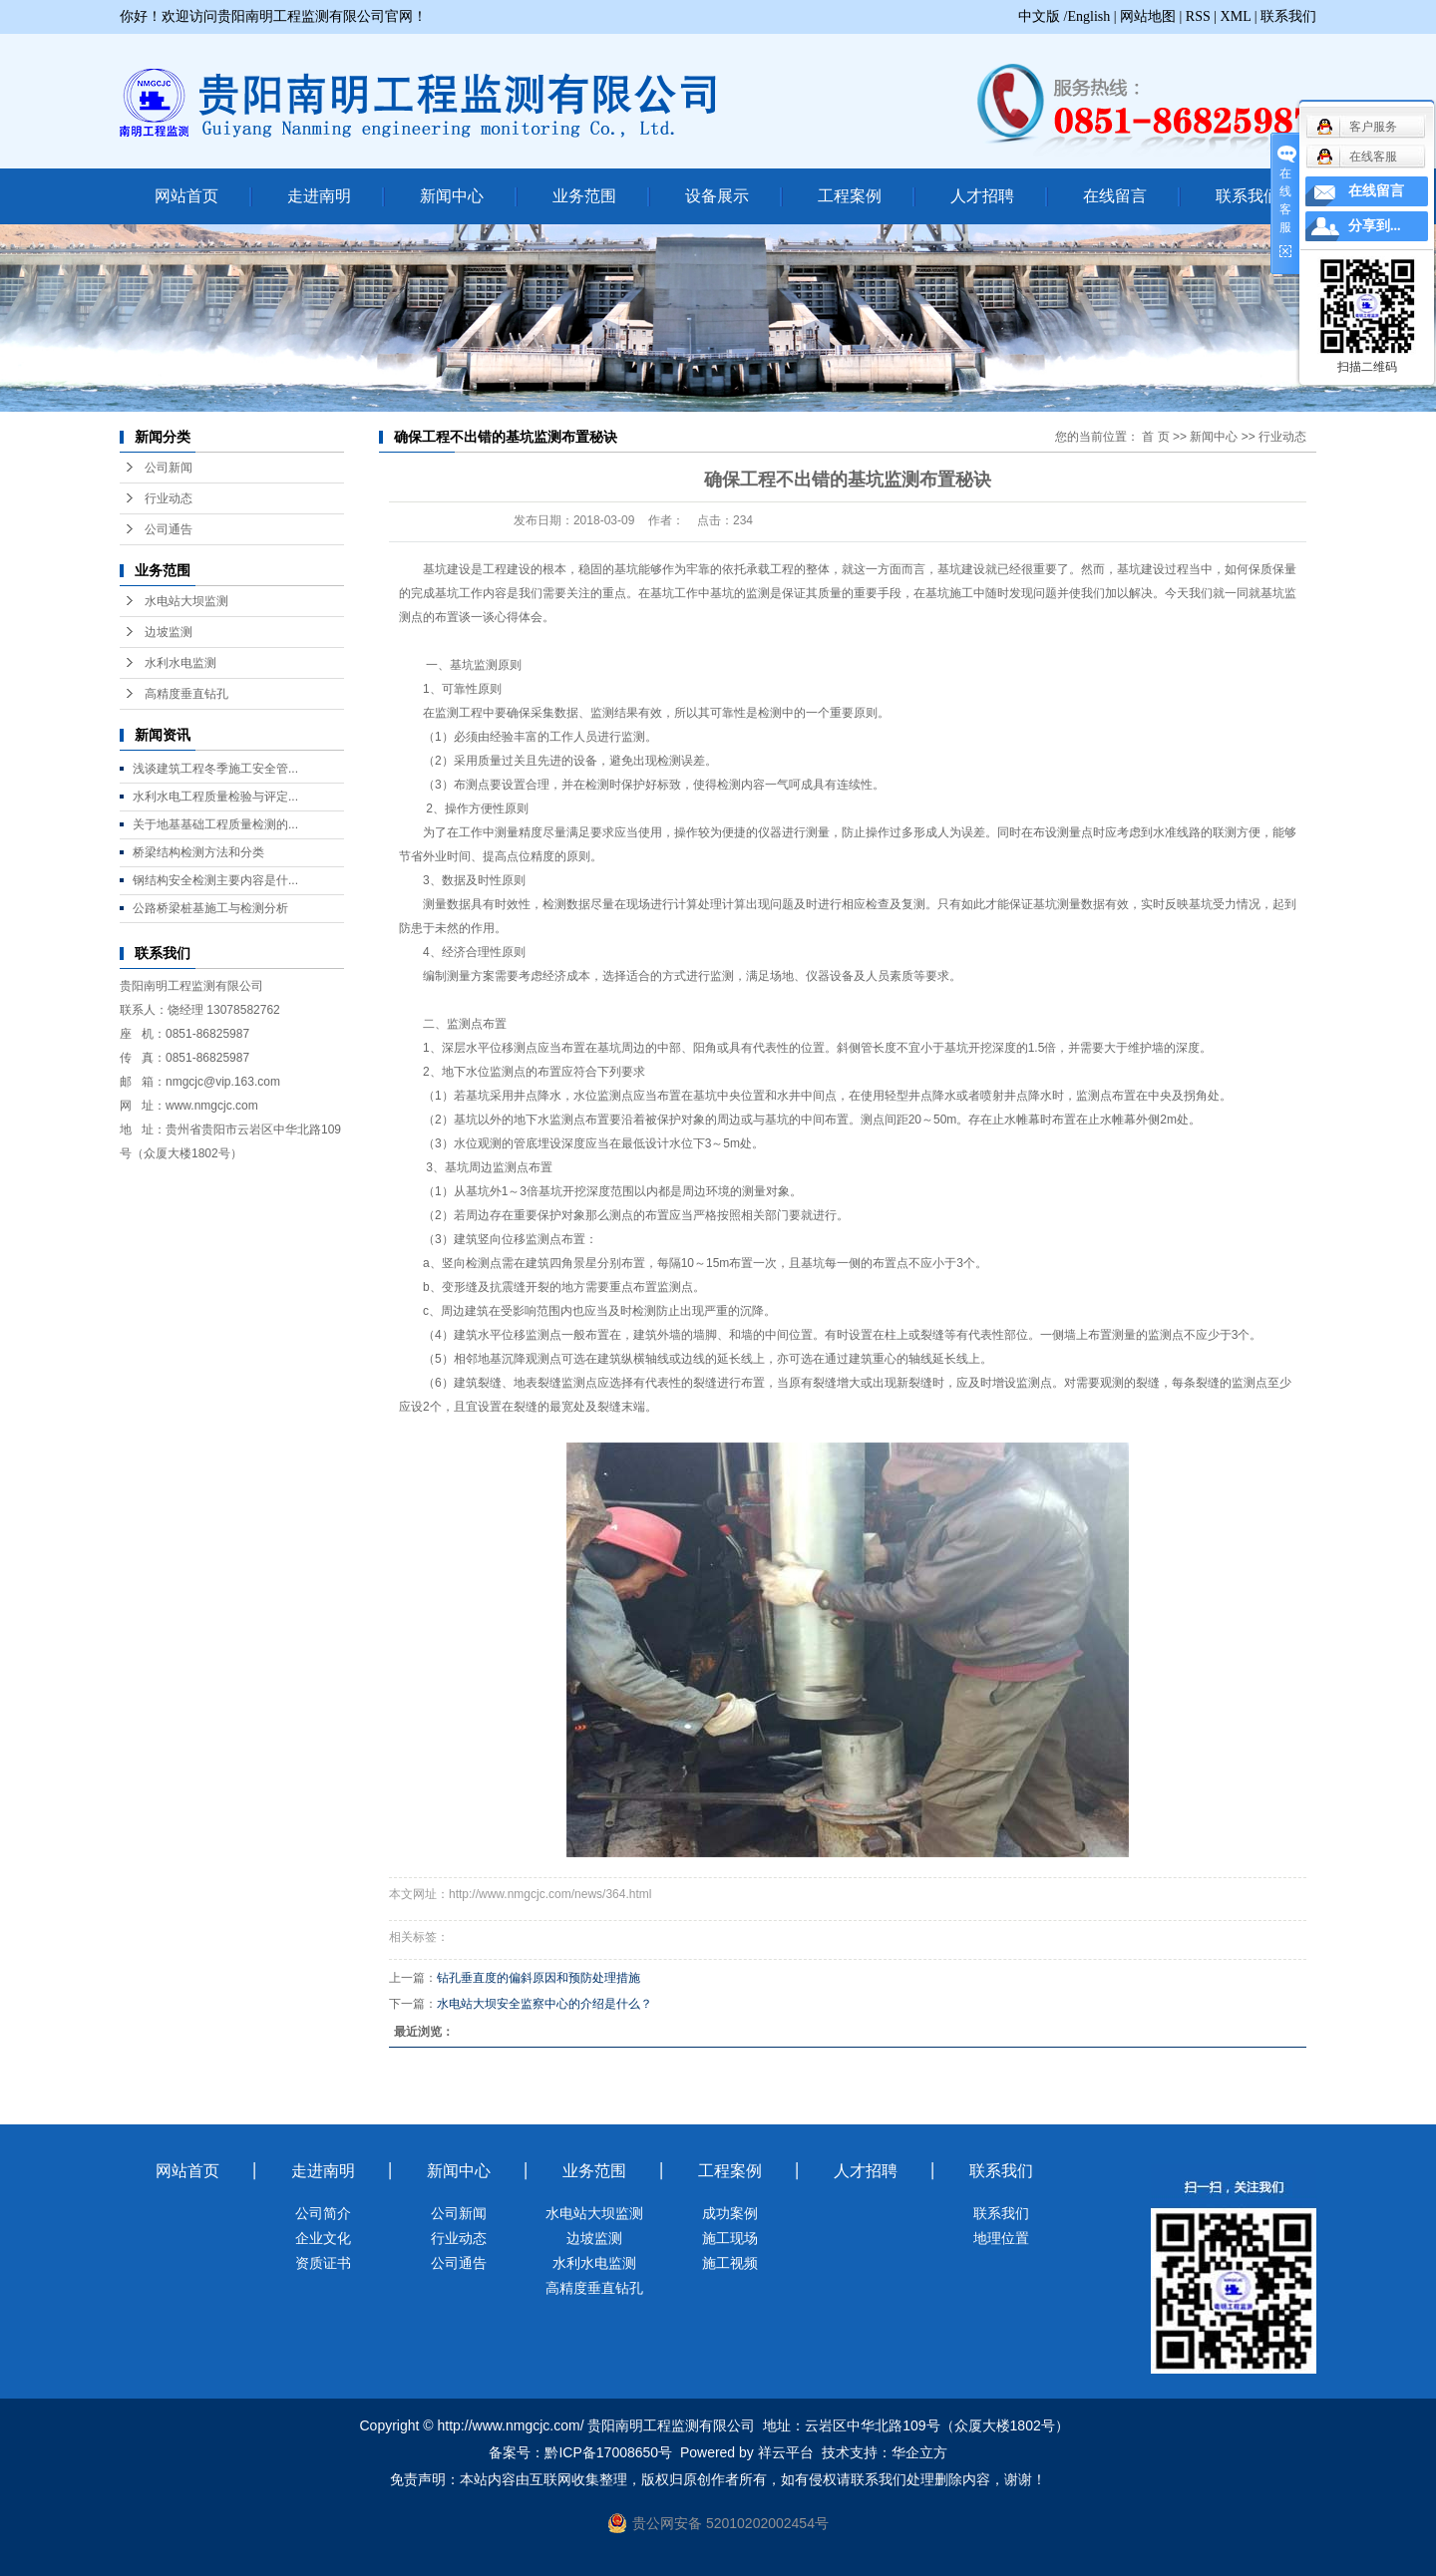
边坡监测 (168, 632)
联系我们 (1288, 16)
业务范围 (584, 195)
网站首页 (186, 195)
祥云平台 (786, 2452)
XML (1236, 16)
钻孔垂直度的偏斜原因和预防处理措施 (538, 1978)
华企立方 (919, 2452)
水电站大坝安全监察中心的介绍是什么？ (544, 2004)
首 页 (1155, 437)
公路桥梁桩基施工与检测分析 (210, 908)
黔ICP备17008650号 (608, 2452)
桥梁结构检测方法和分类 (198, 852)
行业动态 (168, 498)
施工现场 (730, 2238)
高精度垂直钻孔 (186, 694)
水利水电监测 (180, 663)
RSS (1198, 16)
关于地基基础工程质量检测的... (215, 824)
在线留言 (1115, 195)
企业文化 (323, 2238)
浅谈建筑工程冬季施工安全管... (215, 769)
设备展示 (717, 195)
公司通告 (168, 529)
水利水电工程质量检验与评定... (215, 797)
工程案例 (850, 195)
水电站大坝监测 (186, 601)
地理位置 (1001, 2238)
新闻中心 (452, 195)
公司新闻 (168, 468)
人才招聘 (982, 195)
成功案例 (730, 2213)
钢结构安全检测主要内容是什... (215, 880)
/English (1087, 16)
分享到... (1374, 225)
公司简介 (323, 2213)
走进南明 (319, 195)
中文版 (1039, 16)
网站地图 (1148, 16)
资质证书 (323, 2263)
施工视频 (730, 2263)
